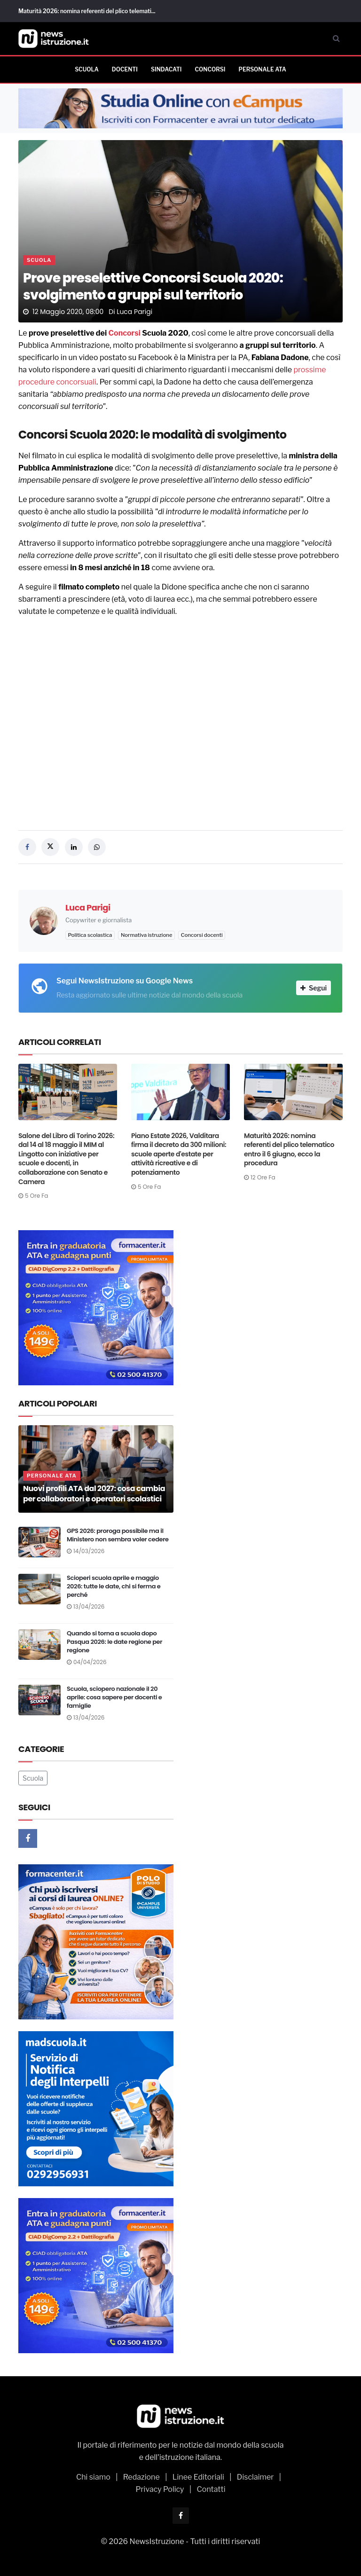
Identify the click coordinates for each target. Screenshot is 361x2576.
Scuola (87, 69)
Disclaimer (255, 2477)
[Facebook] (27, 1838)
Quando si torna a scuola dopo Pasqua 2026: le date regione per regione (114, 1642)
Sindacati (166, 69)
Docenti (125, 69)
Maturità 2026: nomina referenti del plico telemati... (87, 11)
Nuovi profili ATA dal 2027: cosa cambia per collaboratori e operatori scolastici (94, 1493)
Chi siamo (93, 2477)
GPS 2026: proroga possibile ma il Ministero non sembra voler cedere (118, 1535)
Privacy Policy (159, 2489)
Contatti (211, 2489)
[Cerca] (336, 38)
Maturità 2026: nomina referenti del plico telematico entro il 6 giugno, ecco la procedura (289, 1149)
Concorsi (210, 69)
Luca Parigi (134, 311)
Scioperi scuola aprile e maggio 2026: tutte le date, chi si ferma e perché (113, 1586)
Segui (313, 988)
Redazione (141, 2477)
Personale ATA (262, 69)
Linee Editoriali (198, 2477)
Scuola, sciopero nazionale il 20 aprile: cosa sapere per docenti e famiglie (114, 1697)
